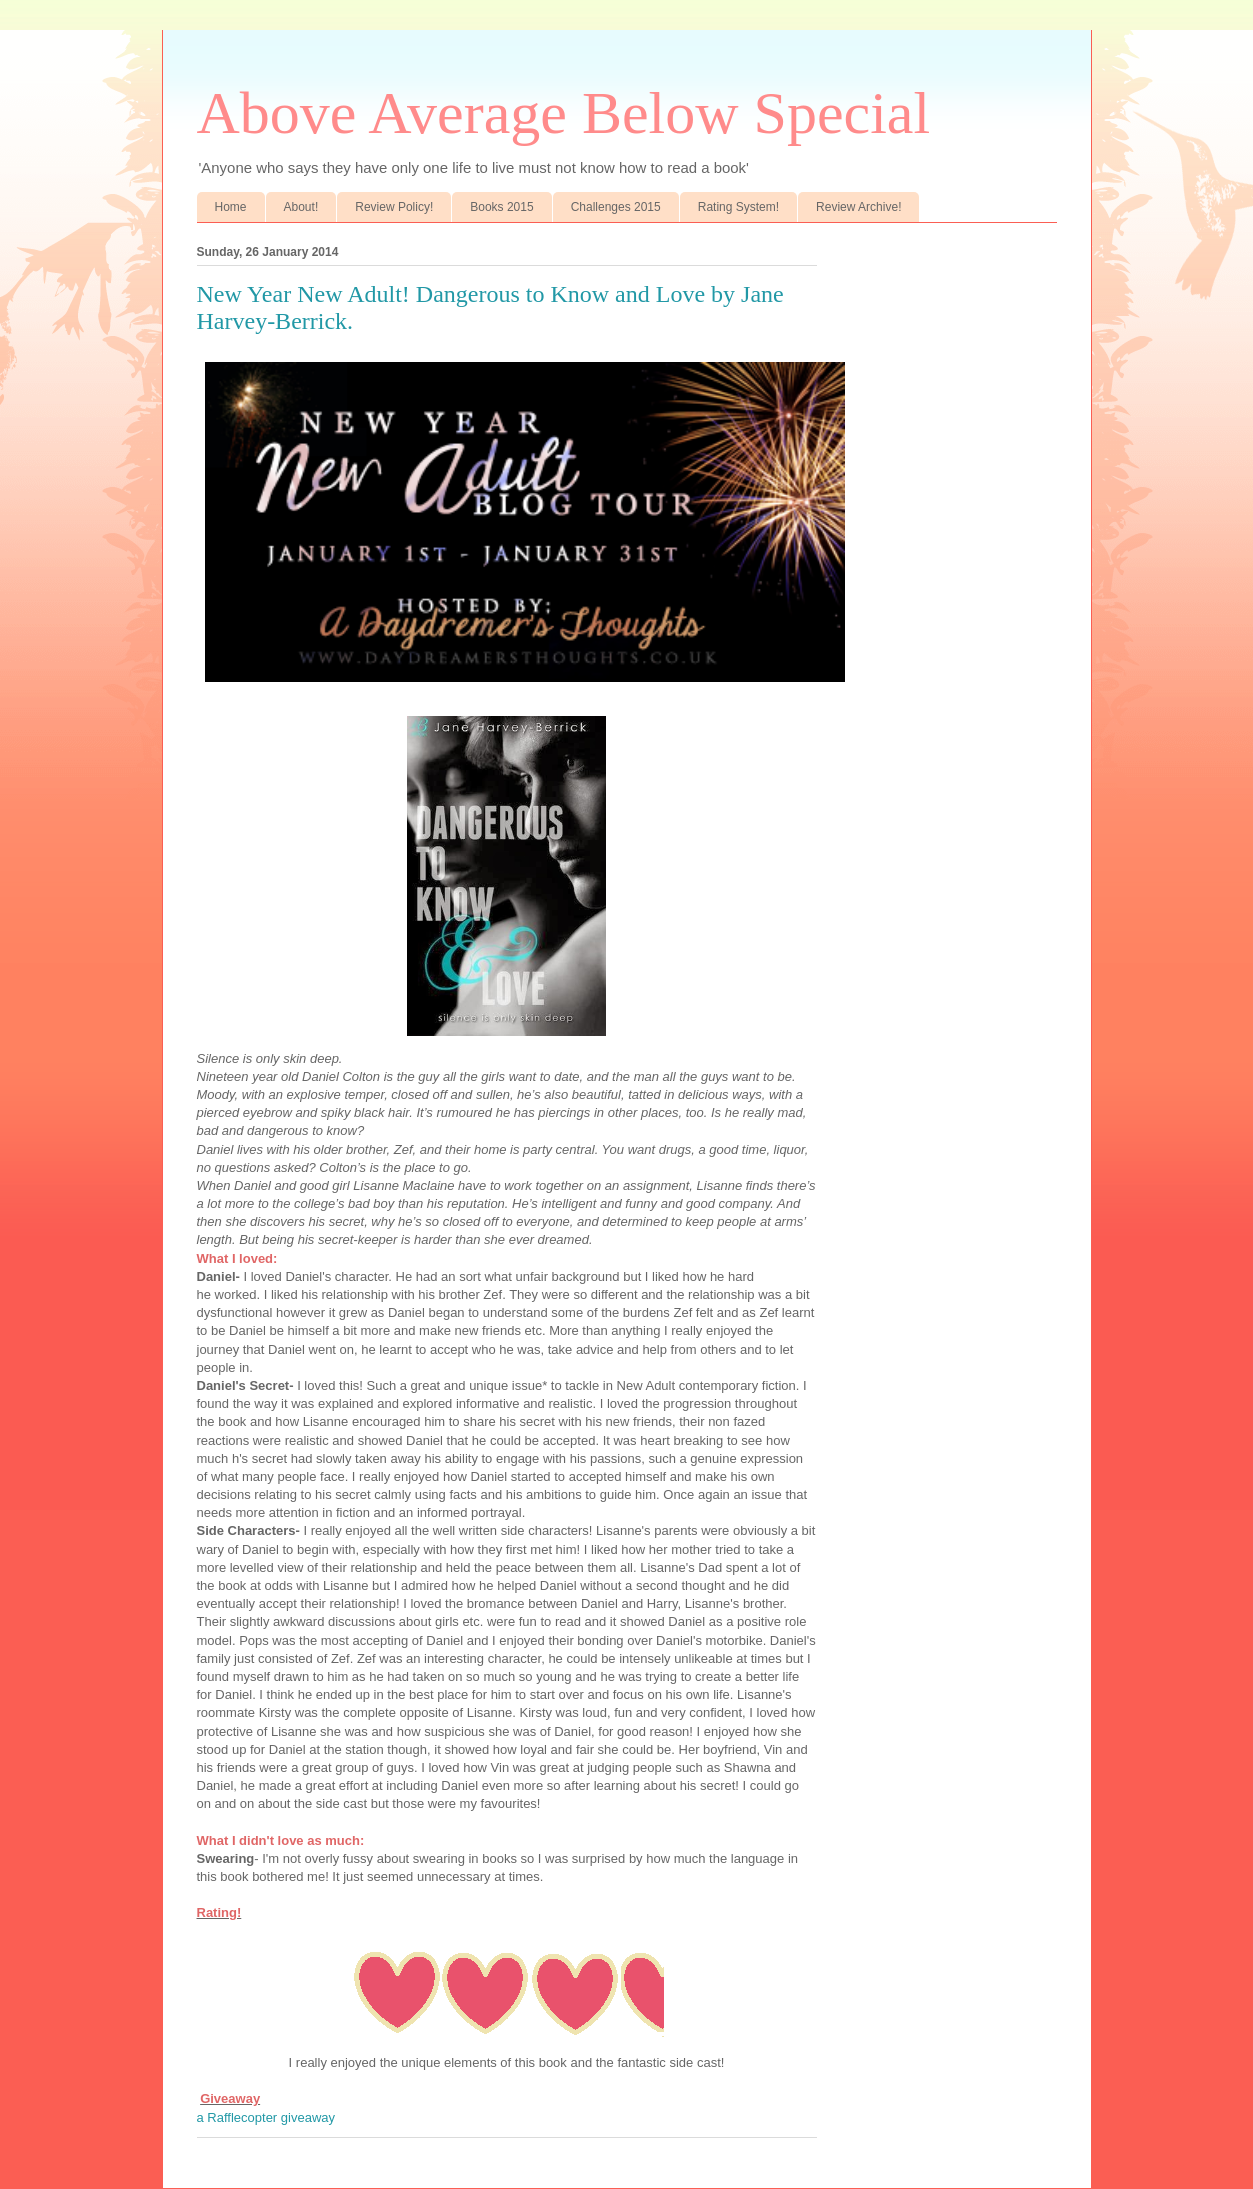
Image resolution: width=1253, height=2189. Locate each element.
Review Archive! (858, 207)
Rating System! (738, 207)
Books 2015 (501, 207)
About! (301, 207)
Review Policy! (394, 207)
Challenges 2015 (616, 207)
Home (231, 207)
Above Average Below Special (564, 113)
